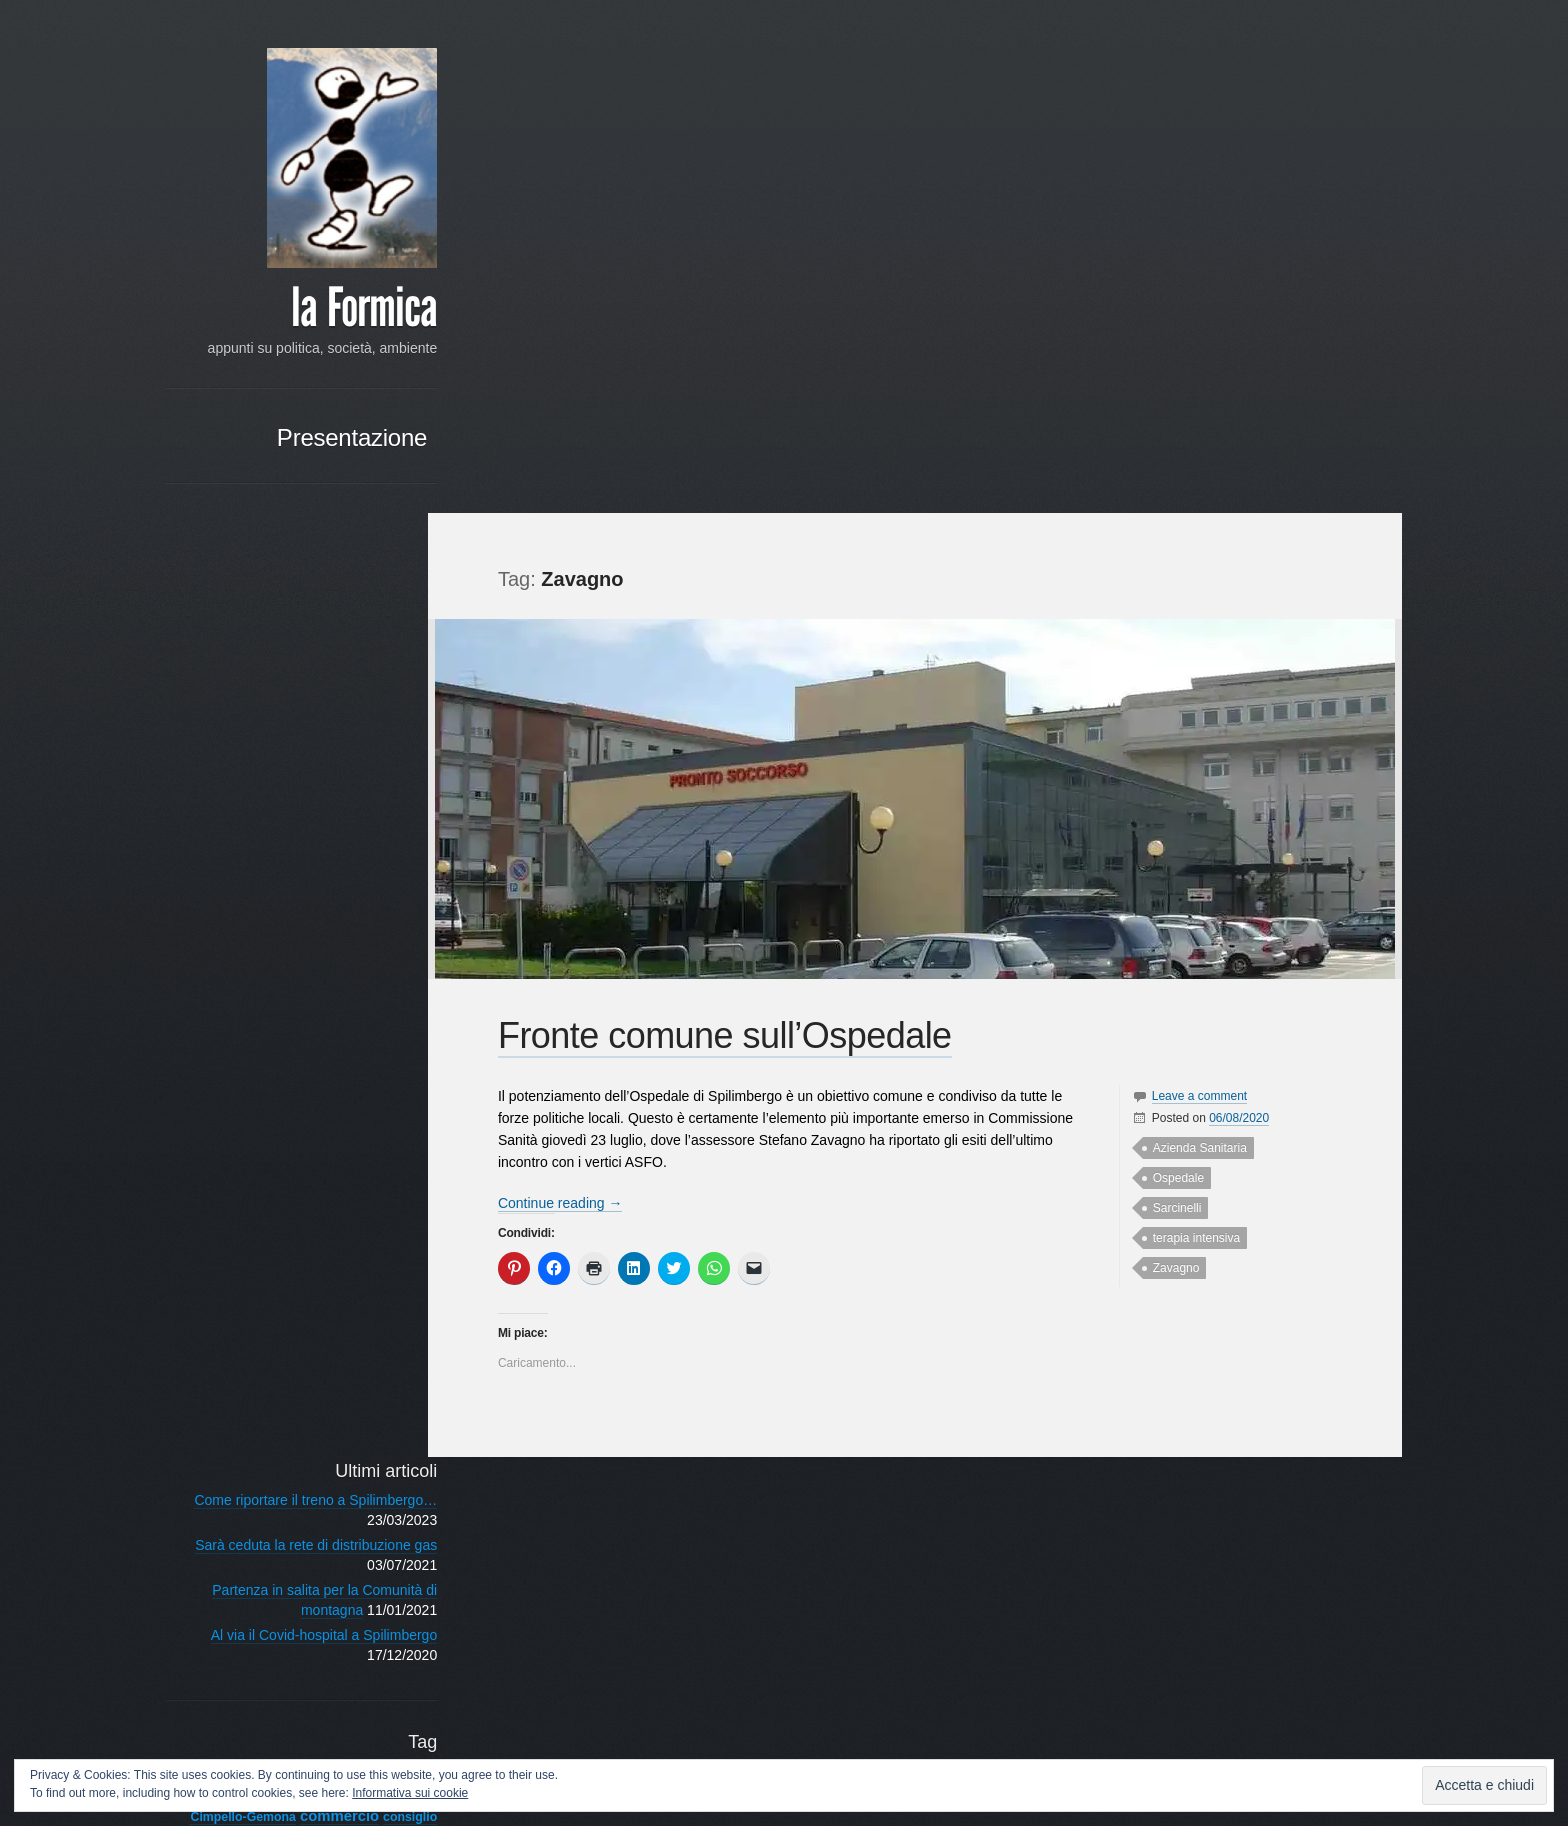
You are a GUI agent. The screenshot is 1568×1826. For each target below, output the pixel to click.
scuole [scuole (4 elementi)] (265, 1152)
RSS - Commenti (341, 1377)
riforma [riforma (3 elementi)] (213, 1130)
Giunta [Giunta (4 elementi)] (374, 977)
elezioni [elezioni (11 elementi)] (268, 953)
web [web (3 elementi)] (383, 1241)
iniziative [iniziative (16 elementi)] (349, 997)
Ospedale (1170, 664)
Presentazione (309, 459)
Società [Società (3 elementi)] (375, 1152)
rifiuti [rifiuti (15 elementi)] (368, 1105)
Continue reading (566, 689)
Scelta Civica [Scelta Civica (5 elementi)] (352, 1129)
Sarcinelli (1169, 694)
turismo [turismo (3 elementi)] (229, 1220)
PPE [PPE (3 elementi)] (383, 1065)
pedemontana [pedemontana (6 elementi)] (244, 1064)
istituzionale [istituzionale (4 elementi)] (242, 1021)
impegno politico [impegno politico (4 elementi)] (251, 1000)
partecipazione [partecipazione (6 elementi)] (342, 1041)
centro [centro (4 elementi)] (315, 892)
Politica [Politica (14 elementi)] (332, 1062)
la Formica (321, 310)
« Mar (361, 1613)
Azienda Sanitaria (1192, 634)
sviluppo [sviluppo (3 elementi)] (372, 1178)
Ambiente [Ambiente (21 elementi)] (243, 847)
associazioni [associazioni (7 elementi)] (347, 849)
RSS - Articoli (353, 1352)
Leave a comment (1191, 582)
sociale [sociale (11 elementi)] (320, 1149)
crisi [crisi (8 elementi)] (377, 932)
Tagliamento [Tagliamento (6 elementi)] (351, 1198)
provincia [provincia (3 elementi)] (370, 1086)
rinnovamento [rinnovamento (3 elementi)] (270, 1130)
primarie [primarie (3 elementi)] (250, 1086)
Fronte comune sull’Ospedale (731, 521)
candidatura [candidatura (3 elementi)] (330, 871)
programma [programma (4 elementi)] (309, 1086)
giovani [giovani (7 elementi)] (323, 975)
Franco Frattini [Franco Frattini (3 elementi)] (255, 977)
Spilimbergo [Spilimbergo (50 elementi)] (261, 1171)
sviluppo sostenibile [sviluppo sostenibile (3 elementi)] (252, 1199)
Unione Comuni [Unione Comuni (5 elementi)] (303, 1219)
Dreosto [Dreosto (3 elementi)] (210, 956)
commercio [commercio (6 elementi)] (296, 912)
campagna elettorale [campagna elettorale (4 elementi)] (236, 871)
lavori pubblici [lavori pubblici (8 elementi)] (338, 1019)
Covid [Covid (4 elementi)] (339, 934)
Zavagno (1168, 754)
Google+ (220, 1706)
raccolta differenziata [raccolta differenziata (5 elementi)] (269, 1108)
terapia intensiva (1188, 724)
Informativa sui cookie (410, 1793)
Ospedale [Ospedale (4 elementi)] (259, 1042)
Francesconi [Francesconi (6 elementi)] (350, 955)
